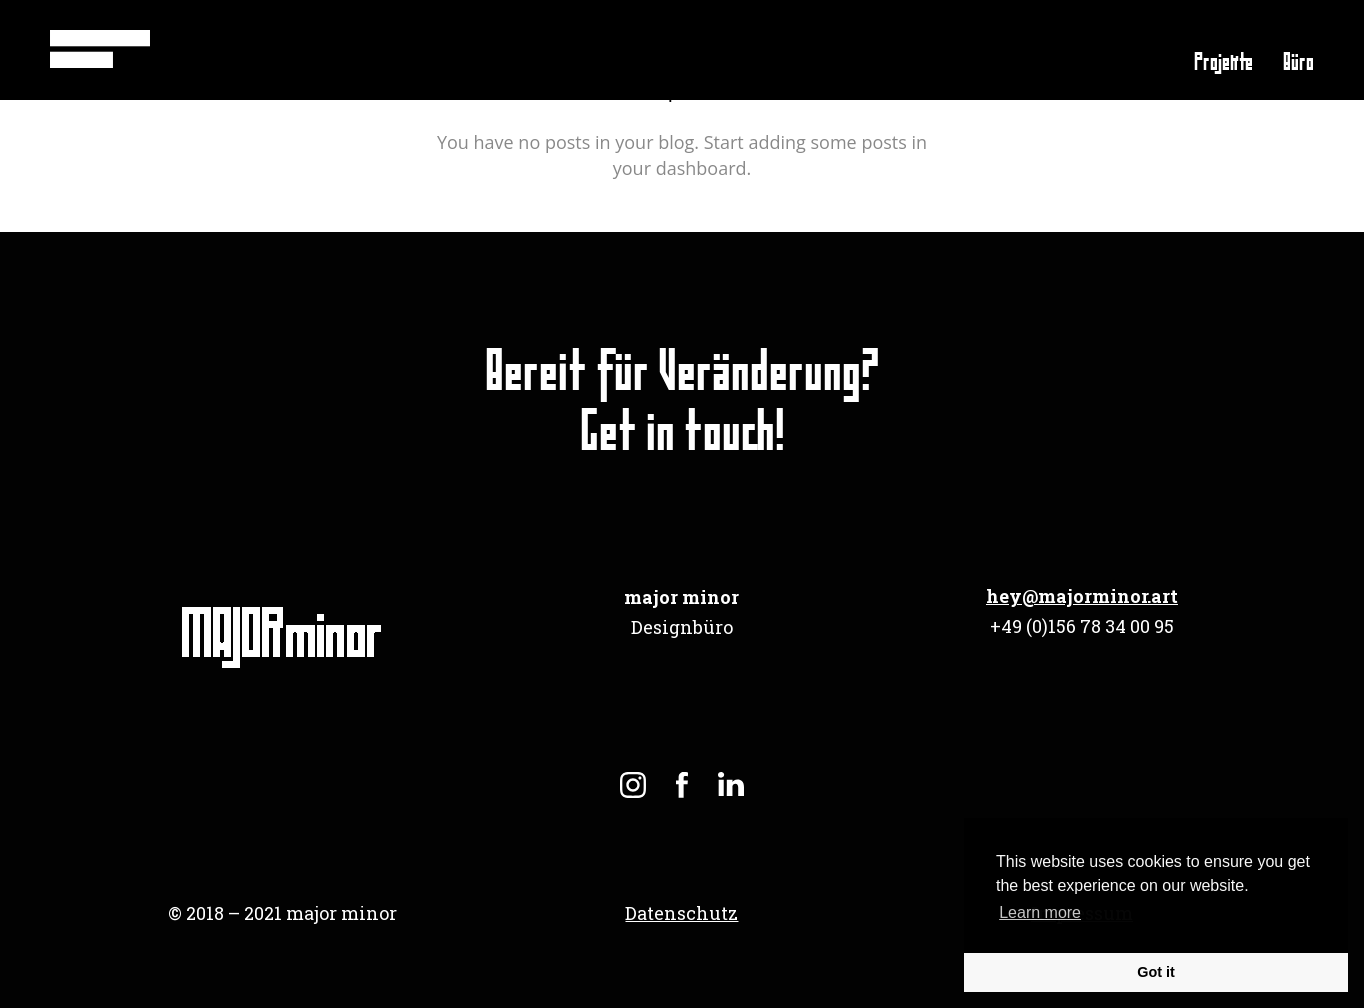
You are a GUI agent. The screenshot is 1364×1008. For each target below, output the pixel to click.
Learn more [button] (1040, 912)
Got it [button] (1156, 972)
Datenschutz (681, 913)
